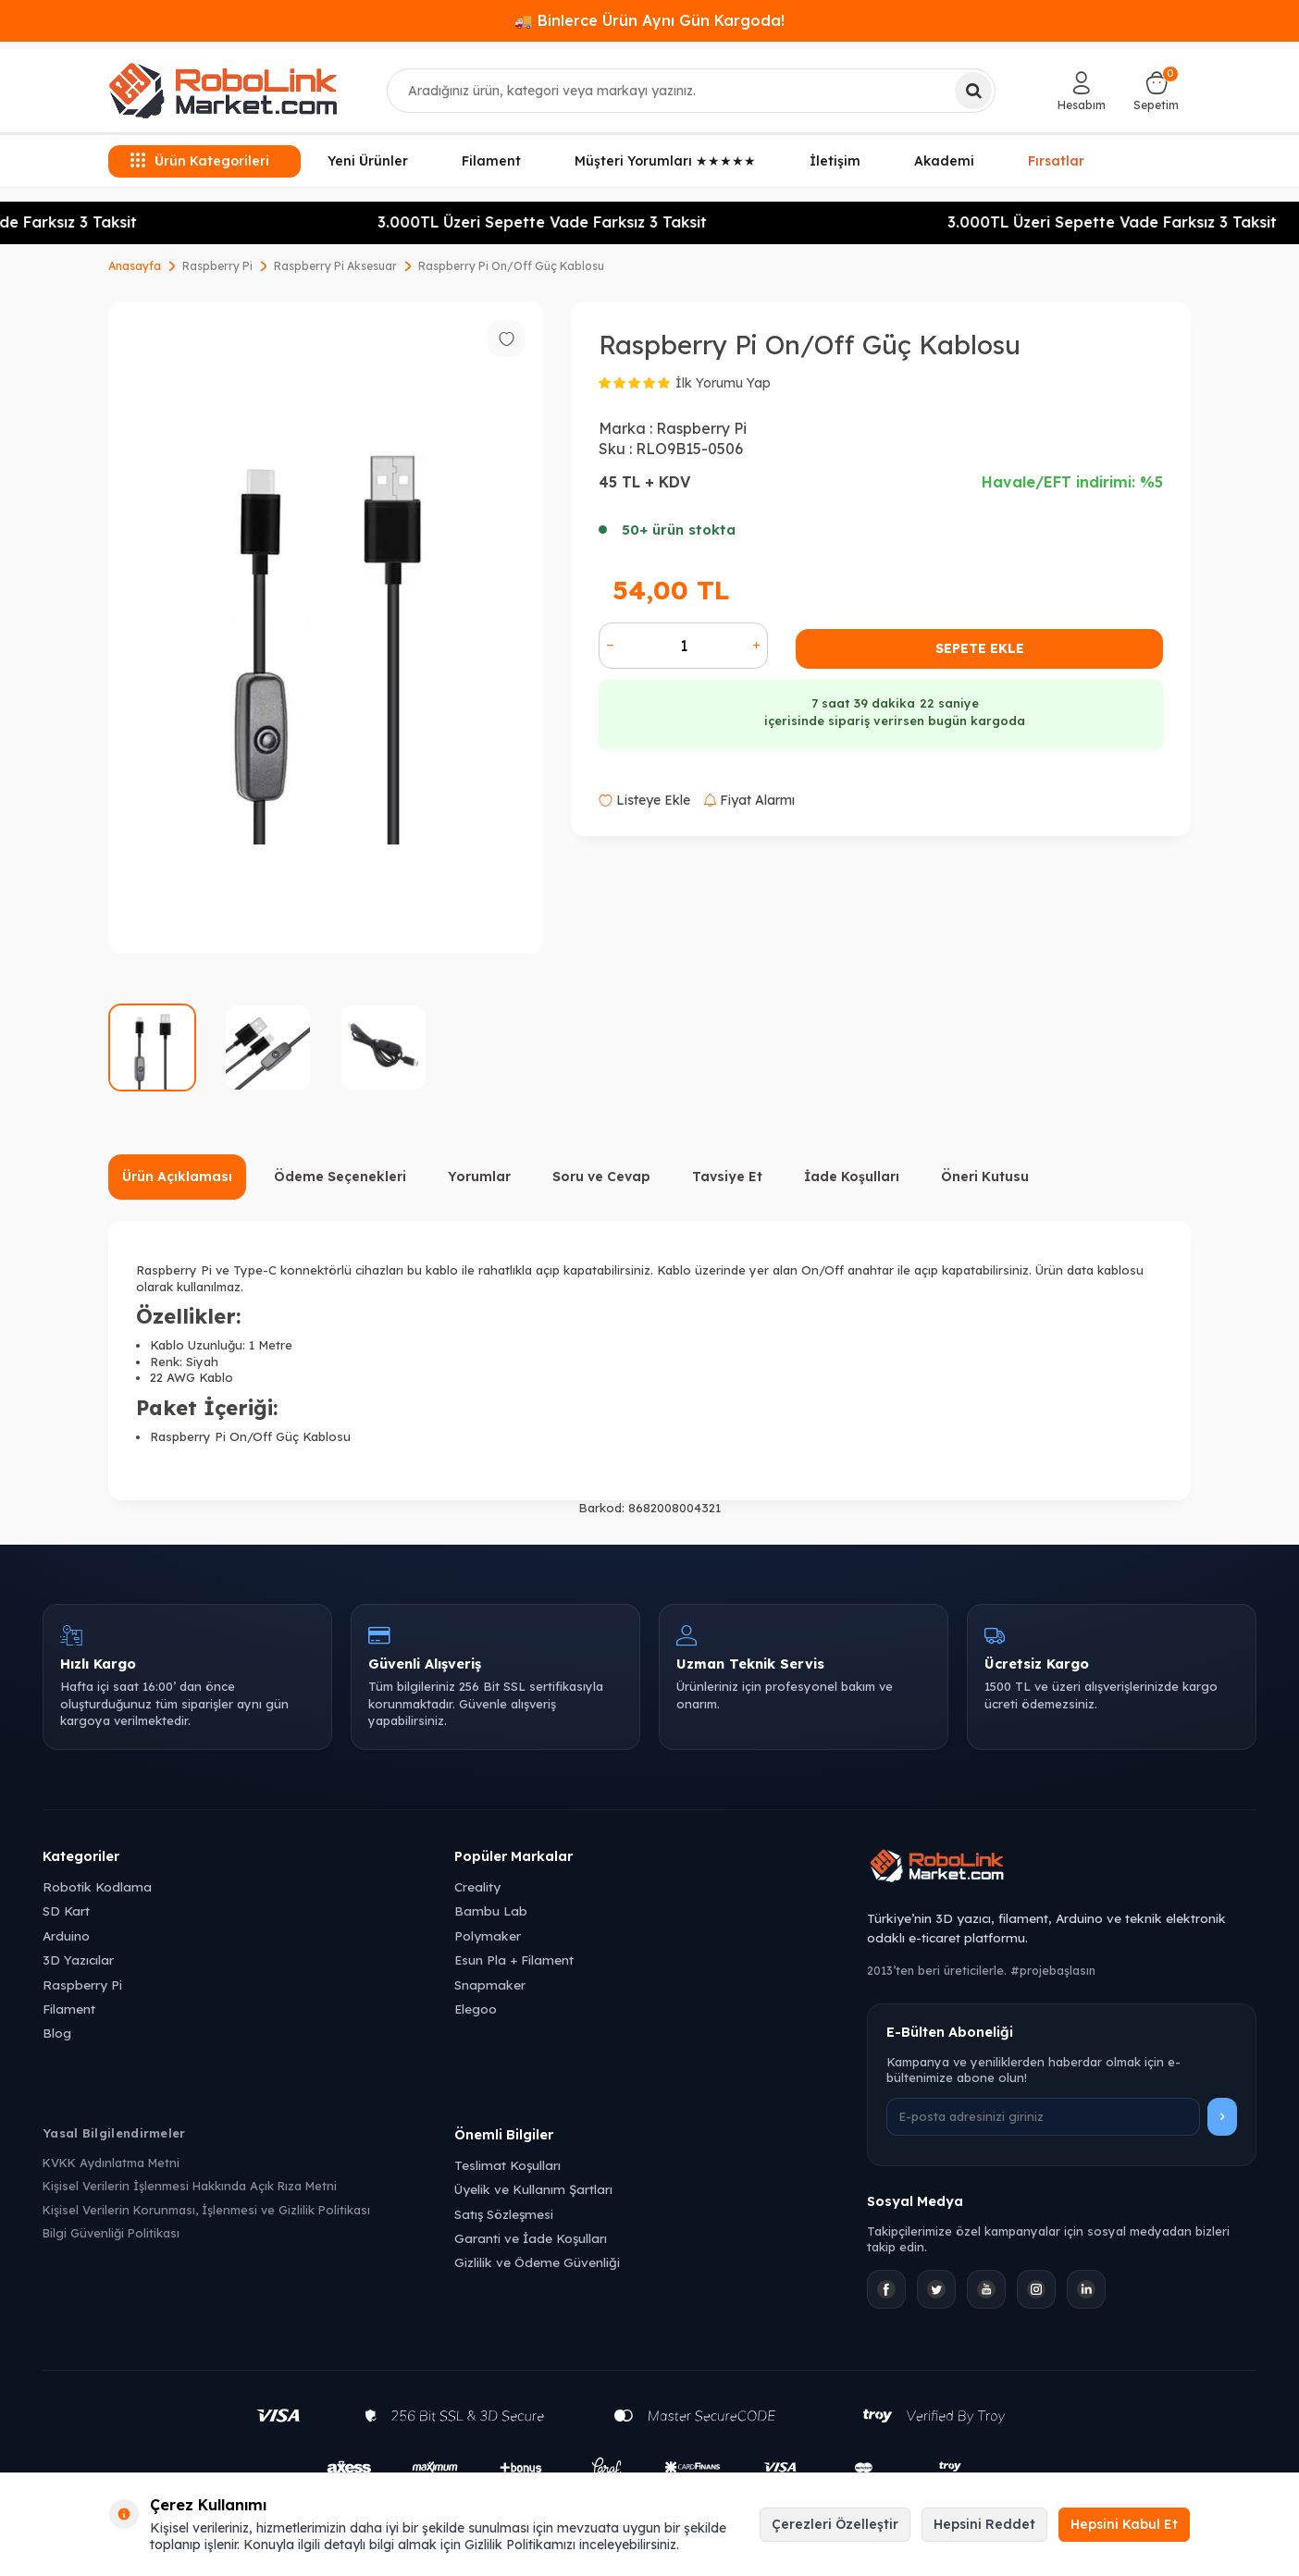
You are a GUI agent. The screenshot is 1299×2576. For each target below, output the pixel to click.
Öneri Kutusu (985, 1176)
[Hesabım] (1082, 90)
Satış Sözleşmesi (503, 2214)
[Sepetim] (1156, 90)
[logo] (223, 90)
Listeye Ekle (644, 800)
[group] (325, 628)
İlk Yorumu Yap (723, 383)
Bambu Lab (490, 1910)
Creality (477, 1886)
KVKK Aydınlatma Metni (111, 2162)
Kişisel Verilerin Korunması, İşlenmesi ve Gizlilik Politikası (206, 2209)
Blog (57, 2032)
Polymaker (487, 1935)
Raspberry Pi (217, 266)
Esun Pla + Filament (514, 1959)
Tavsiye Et (727, 1176)
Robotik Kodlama (97, 1886)
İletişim (835, 161)
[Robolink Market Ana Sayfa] (1061, 1868)
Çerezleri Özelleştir (835, 2524)
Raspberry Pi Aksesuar (335, 266)
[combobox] (691, 90)
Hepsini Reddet (984, 2524)
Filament (491, 161)
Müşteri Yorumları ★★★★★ (665, 161)
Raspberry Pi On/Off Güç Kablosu (511, 266)
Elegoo (475, 2008)
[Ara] (973, 90)
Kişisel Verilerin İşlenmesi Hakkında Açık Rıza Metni (190, 2185)
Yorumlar (479, 1176)
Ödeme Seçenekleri (340, 1176)
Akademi (944, 161)
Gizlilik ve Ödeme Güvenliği (537, 2262)
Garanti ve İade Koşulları (530, 2238)
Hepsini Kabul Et (1124, 2524)
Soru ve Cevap (601, 1176)
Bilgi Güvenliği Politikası (111, 2232)
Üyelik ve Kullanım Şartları (533, 2189)
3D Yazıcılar (78, 1959)
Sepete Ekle (979, 648)
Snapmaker (490, 1984)
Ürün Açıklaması (177, 1176)
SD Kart (66, 1910)
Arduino (66, 1935)
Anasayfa (134, 266)
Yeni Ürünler (368, 161)
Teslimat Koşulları (507, 2165)
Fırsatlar (1056, 160)
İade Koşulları (851, 1176)
